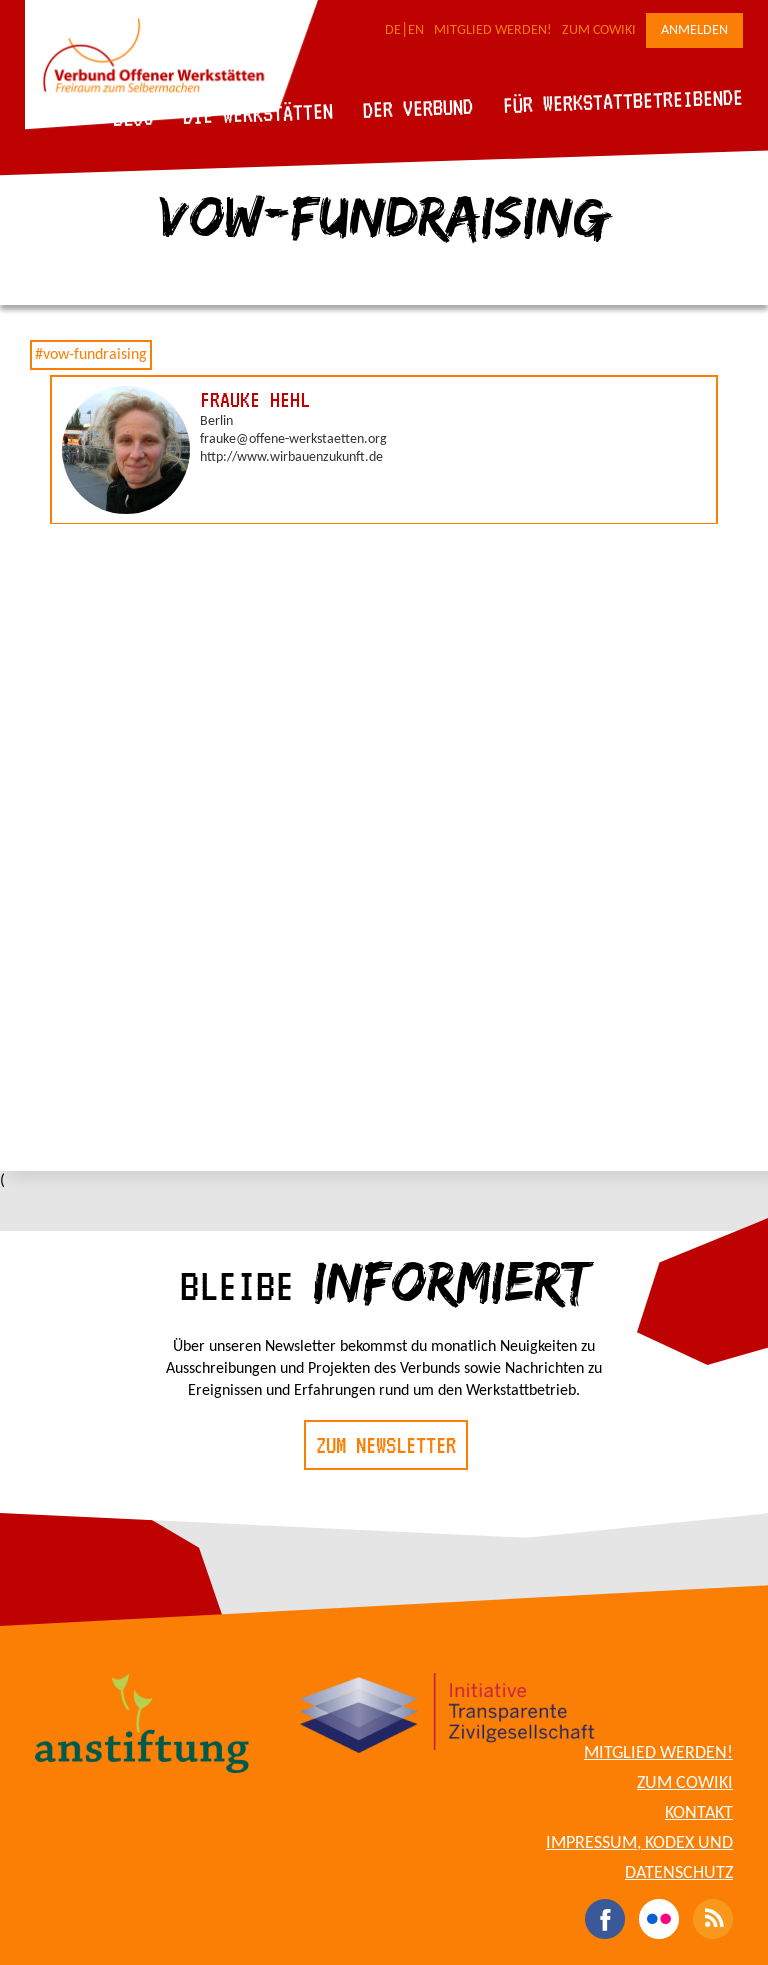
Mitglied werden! (493, 30)
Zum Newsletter (386, 1445)
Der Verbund (418, 108)
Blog (133, 117)
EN (416, 30)
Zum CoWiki (599, 30)
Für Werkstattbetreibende (622, 100)
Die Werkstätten (258, 113)
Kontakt (699, 1813)
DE (393, 30)
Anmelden (694, 30)
